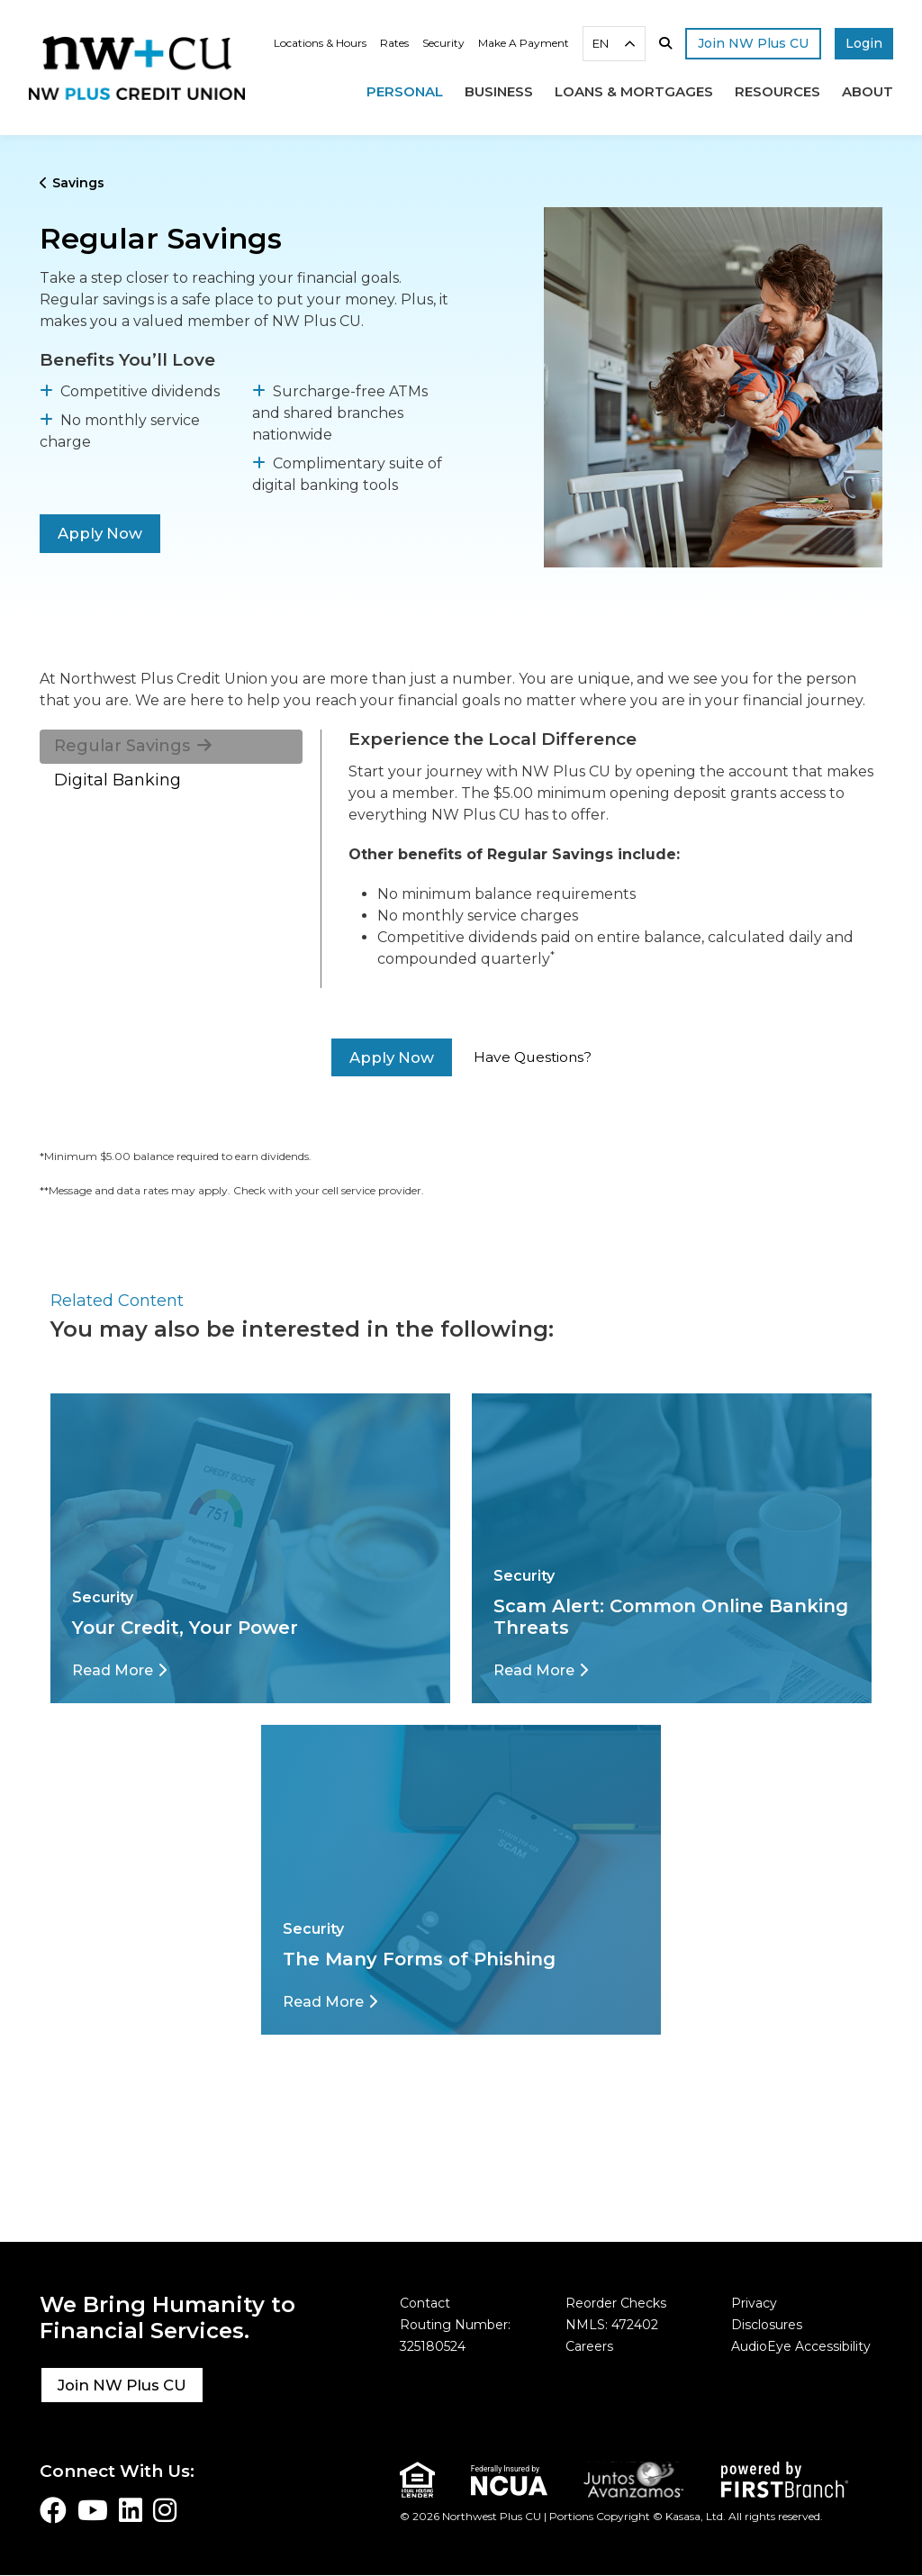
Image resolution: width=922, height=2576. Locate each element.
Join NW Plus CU (124, 2385)
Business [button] (499, 91)
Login (863, 43)
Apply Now (101, 533)
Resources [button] (777, 91)
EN (600, 43)
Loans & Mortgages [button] (634, 91)
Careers (589, 2346)
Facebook (53, 2510)
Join (753, 43)
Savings (78, 183)
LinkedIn (130, 2510)
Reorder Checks (615, 2303)
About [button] (867, 91)
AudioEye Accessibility (801, 2346)
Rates (394, 43)
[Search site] (665, 43)
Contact (425, 2303)
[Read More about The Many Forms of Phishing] (330, 2001)
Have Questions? (533, 1057)
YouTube (92, 2510)
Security (443, 43)
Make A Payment (523, 43)
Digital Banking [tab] (117, 780)
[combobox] (614, 43)
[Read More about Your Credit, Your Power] (119, 1670)
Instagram (164, 2510)
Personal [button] (404, 91)
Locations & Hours (320, 43)
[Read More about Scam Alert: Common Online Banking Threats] (540, 1670)
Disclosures (766, 2325)
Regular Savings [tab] (122, 746)
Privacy (754, 2303)
